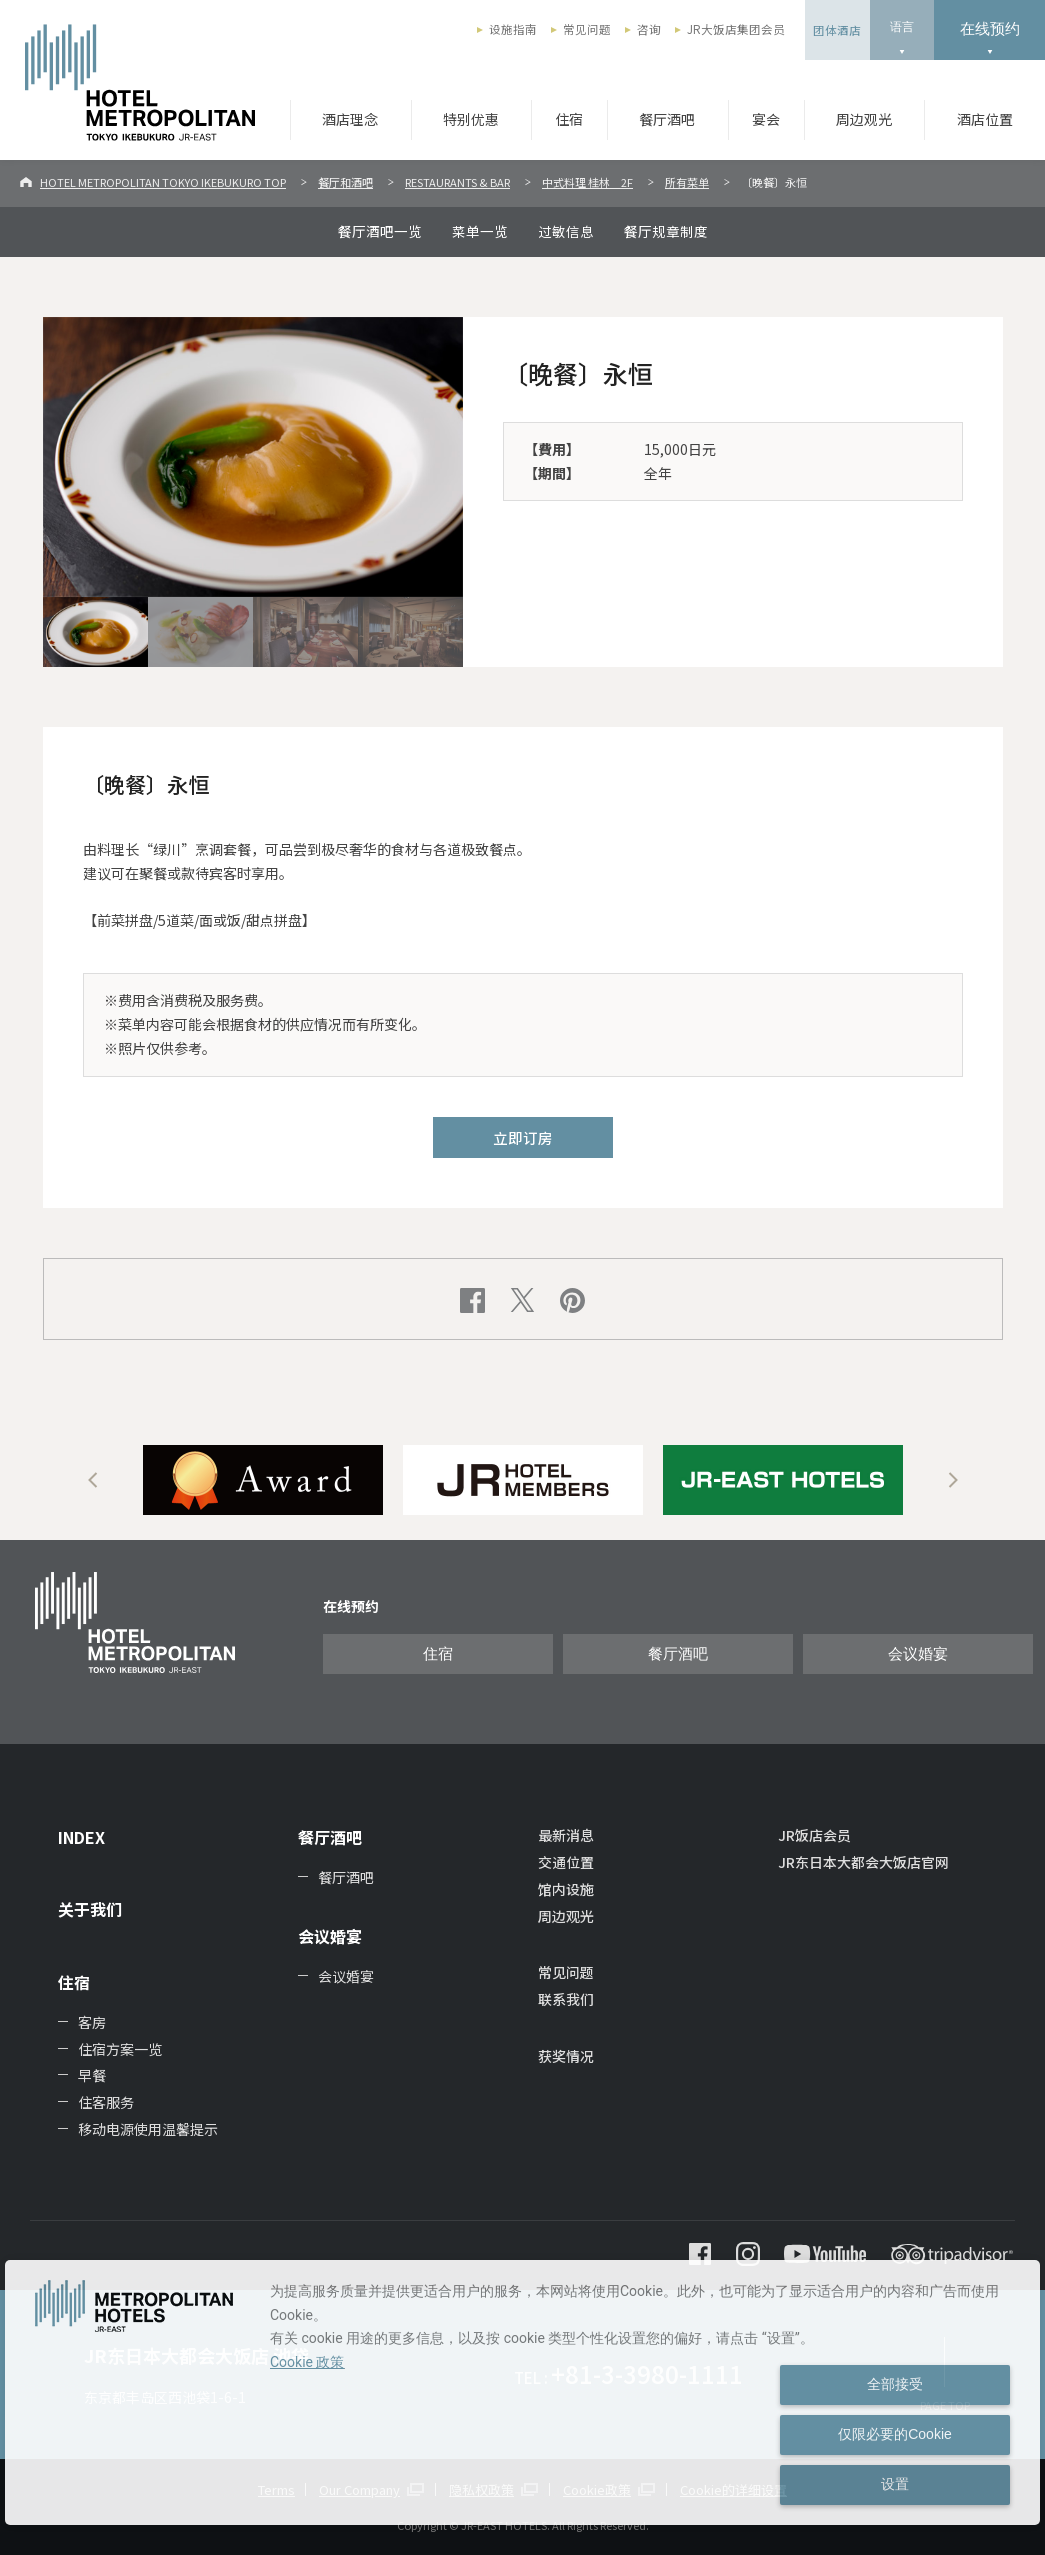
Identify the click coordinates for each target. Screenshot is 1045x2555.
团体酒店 (837, 30)
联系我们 (566, 1999)
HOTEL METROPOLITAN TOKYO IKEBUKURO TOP (163, 182)
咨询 (649, 29)
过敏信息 (566, 231)
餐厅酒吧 (667, 119)
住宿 (569, 119)
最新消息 (566, 1835)
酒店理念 (350, 119)
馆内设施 (566, 1889)
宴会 (766, 119)
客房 (92, 2022)
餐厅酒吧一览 (380, 231)
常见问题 (587, 29)
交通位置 (566, 1862)
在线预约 (990, 28)
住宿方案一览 (120, 2049)
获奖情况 (566, 2056)
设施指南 (513, 29)
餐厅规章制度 (666, 231)
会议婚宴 (918, 1654)
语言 (902, 27)
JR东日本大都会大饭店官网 (863, 1862)
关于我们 (90, 1909)
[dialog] (522, 2392)
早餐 (92, 2075)
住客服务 (106, 2102)
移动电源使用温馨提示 (148, 2129)
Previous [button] (93, 1480)
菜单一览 (480, 231)
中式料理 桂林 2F (587, 182)
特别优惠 (471, 119)
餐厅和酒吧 (345, 182)
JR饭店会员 (814, 1835)
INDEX (81, 1837)
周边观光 (864, 119)
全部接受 (895, 2384)
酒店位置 (985, 119)
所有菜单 (687, 182)
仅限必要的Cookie (895, 2434)
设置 (895, 2484)
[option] (263, 1480)
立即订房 (523, 1137)
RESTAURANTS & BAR (457, 182)
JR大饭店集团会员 (736, 29)
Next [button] (953, 1480)
